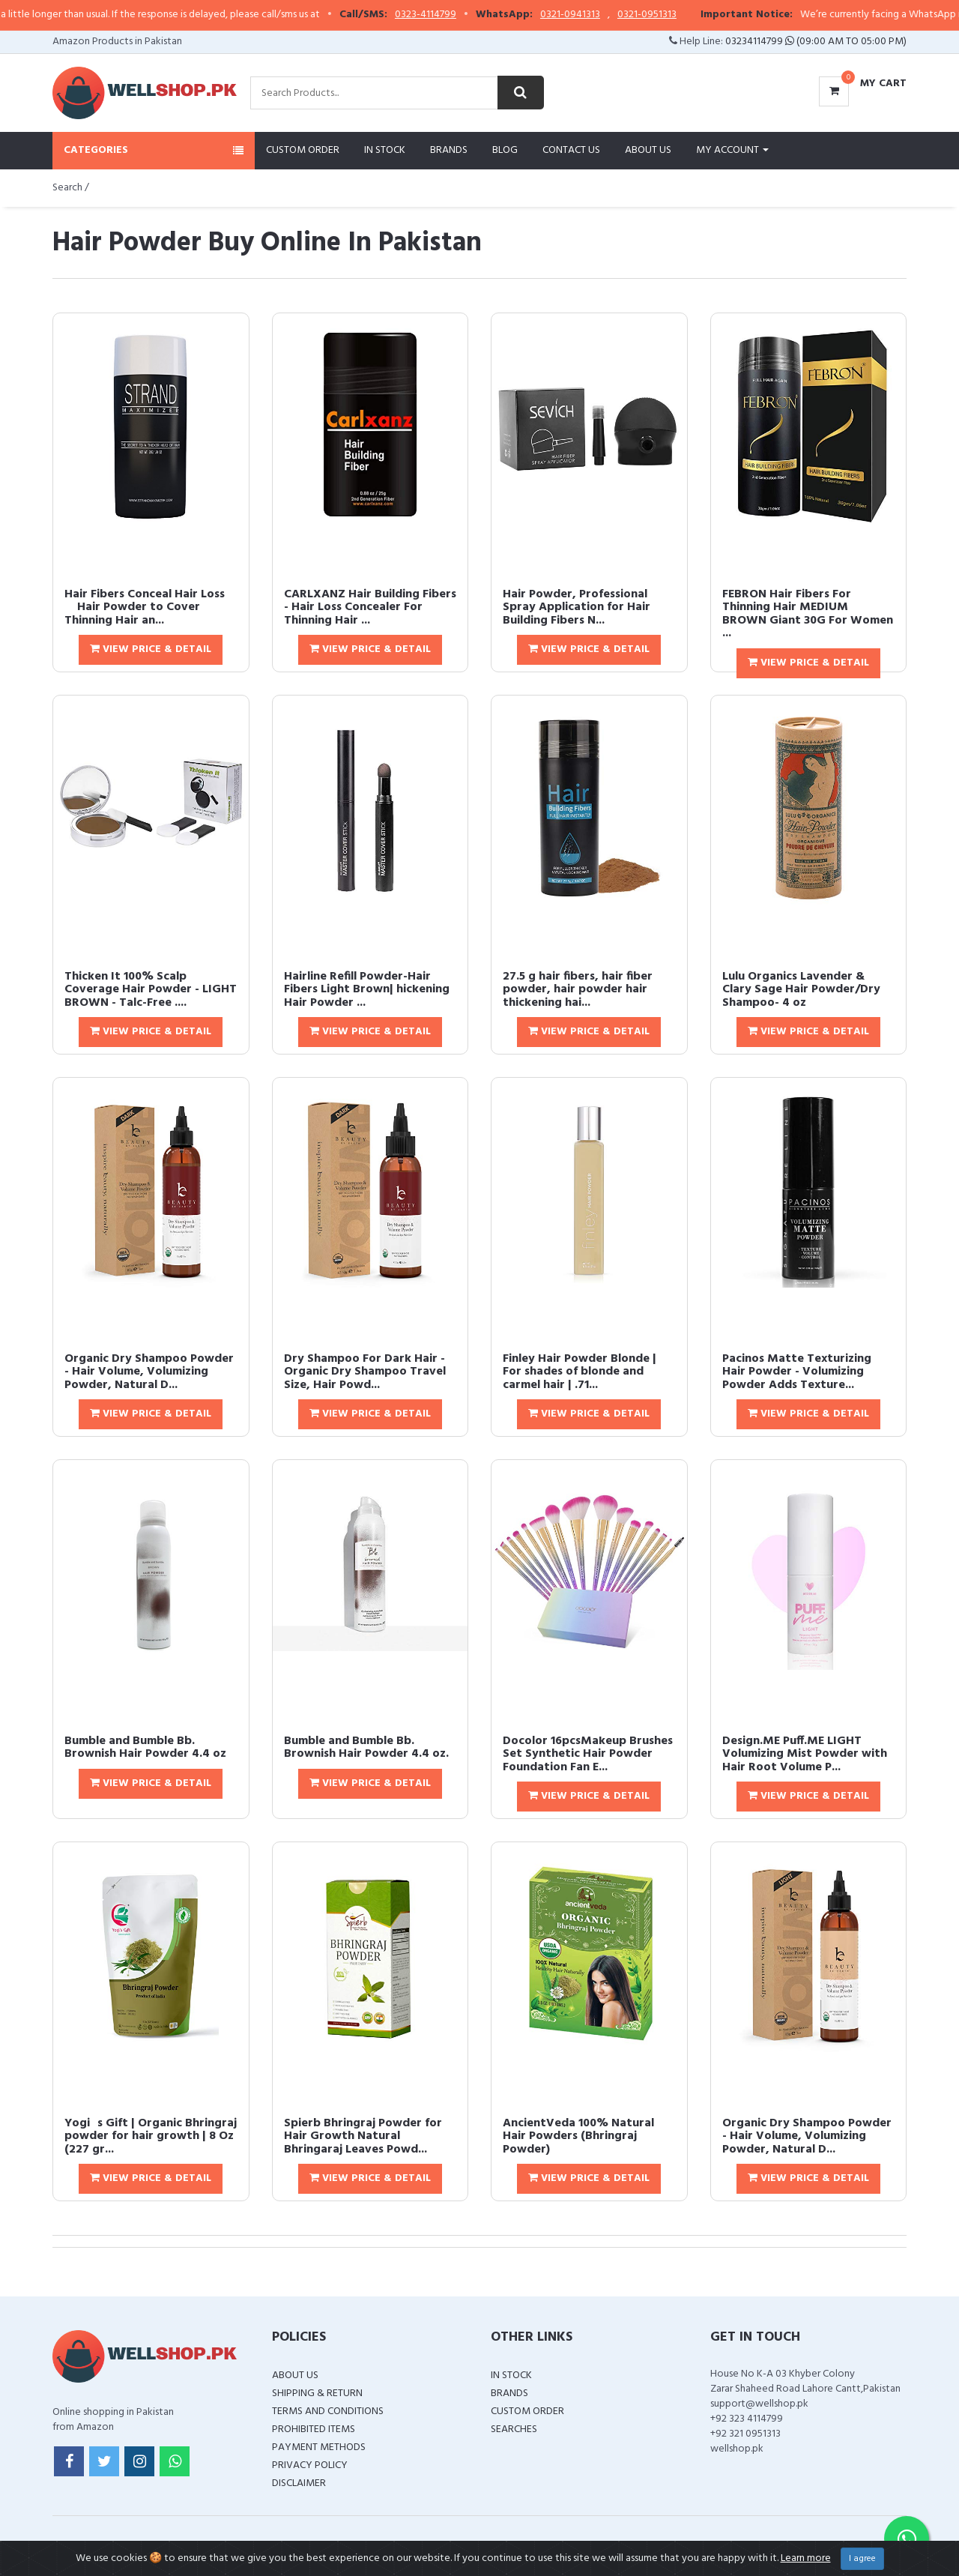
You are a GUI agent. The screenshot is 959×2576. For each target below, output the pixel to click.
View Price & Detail (150, 649)
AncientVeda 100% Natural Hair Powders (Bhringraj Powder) (578, 2136)
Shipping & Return (317, 2393)
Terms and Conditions (328, 2411)
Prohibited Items (313, 2429)
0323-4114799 (448, 14)
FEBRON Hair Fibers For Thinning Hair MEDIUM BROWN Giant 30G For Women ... (807, 614)
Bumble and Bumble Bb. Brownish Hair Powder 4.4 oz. (366, 1747)
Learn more (806, 2558)
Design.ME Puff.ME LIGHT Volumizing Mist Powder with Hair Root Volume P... (804, 1754)
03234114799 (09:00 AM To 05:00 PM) (816, 41)
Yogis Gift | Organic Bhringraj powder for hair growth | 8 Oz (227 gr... (150, 2136)
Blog (505, 150)
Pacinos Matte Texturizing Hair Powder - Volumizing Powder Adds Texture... (796, 1372)
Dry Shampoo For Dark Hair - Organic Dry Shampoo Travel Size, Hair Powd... (365, 1372)
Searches (514, 2429)
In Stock (384, 150)
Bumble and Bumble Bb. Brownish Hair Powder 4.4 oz (145, 1747)
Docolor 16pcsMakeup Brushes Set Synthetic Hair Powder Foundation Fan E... (588, 1754)
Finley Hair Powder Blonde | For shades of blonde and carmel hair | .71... (579, 1372)
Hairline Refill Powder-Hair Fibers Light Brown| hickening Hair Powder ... (367, 990)
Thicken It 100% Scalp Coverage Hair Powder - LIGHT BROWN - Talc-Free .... (150, 990)
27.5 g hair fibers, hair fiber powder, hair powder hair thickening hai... (578, 990)
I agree (862, 2558)
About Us (648, 150)
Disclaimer (299, 2483)
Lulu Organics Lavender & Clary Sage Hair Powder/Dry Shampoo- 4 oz (801, 990)
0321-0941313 (593, 14)
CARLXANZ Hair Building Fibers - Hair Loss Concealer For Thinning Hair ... (370, 607)
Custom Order (302, 150)
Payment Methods (319, 2447)
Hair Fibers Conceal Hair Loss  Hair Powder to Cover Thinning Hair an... (144, 607)
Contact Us (571, 150)
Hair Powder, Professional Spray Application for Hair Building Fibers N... (576, 607)
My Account (732, 150)
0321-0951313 (669, 14)
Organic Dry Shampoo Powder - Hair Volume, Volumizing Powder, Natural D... (149, 1372)
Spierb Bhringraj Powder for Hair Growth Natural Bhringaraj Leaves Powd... (363, 2136)
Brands (449, 150)
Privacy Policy (310, 2465)
